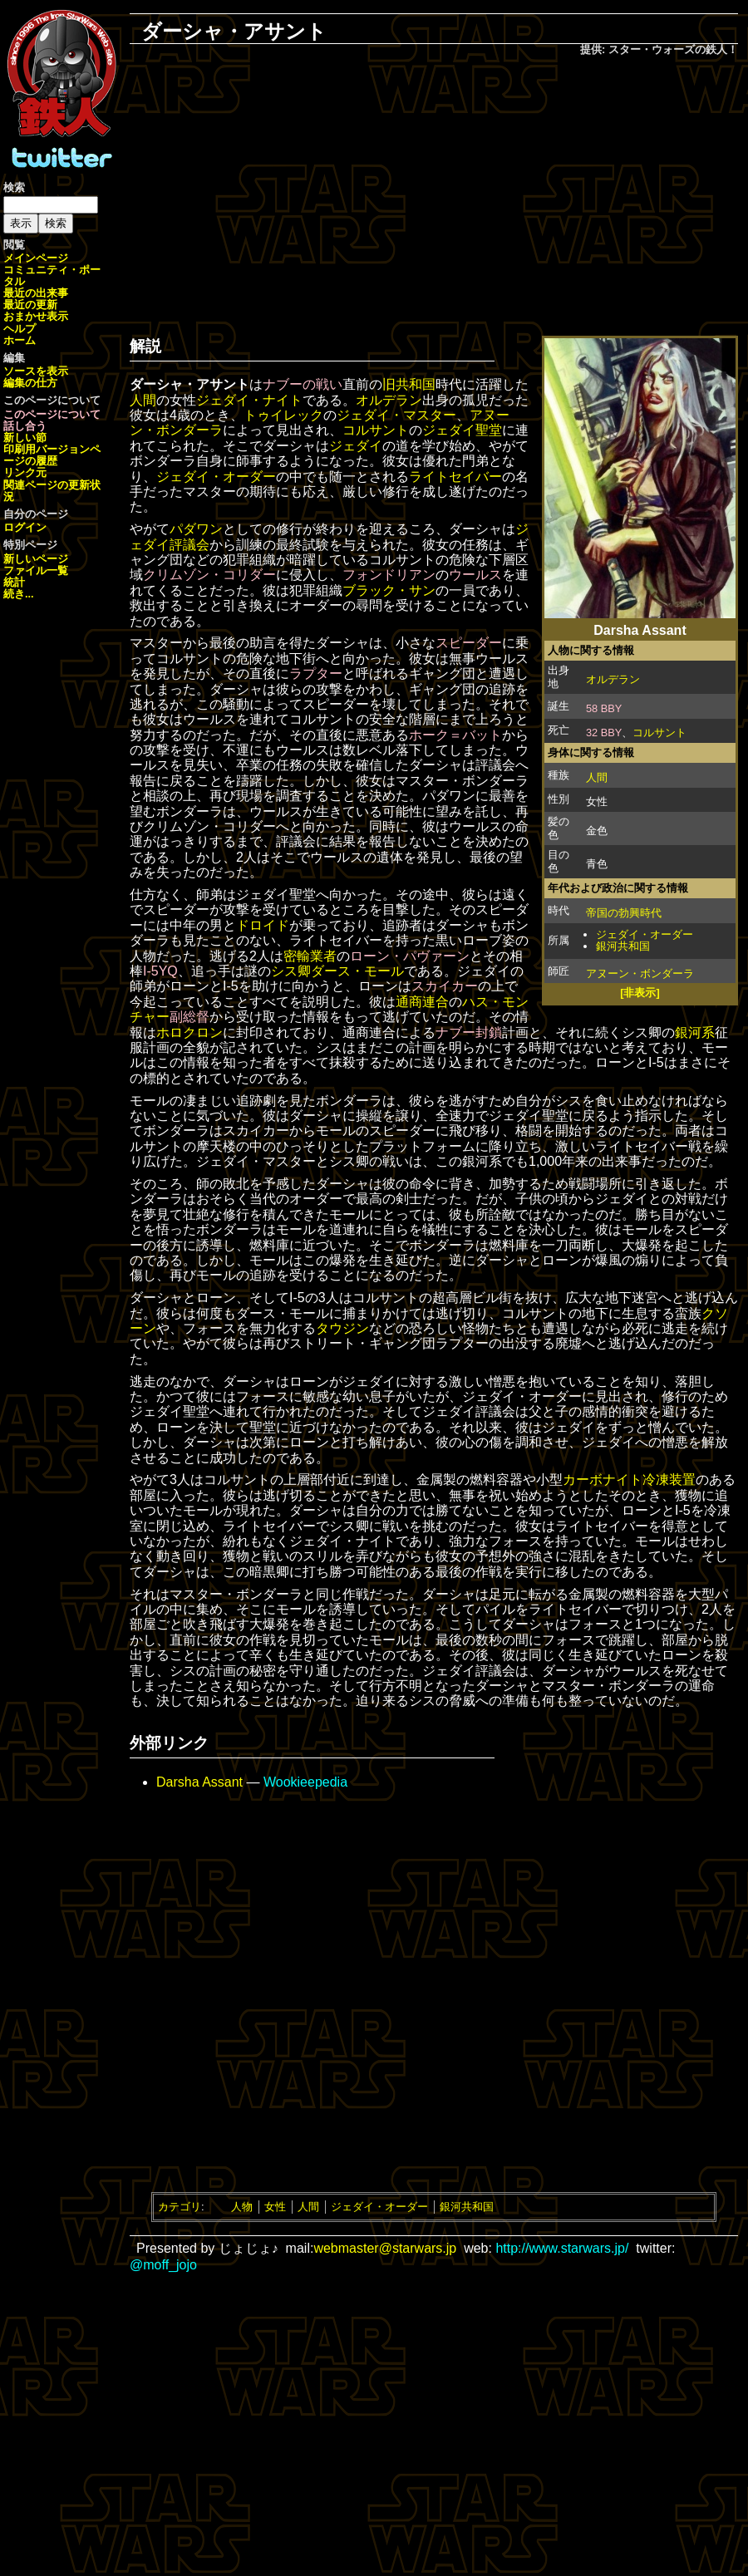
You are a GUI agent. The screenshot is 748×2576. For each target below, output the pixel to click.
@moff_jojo (163, 2265)
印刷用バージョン (46, 449)
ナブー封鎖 (469, 1032)
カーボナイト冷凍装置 (629, 1479)
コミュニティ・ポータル (52, 275)
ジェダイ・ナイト (249, 400)
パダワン (196, 529)
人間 (597, 777)
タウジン (342, 1328)
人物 (242, 2206)
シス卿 (291, 971)
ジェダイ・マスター (396, 415)
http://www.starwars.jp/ (561, 2248)
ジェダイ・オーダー (644, 934)
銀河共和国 (623, 946)
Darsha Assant (199, 1782)
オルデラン (613, 679)
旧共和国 (409, 384)
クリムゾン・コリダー (209, 575)
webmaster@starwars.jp (384, 2248)
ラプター (315, 673)
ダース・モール (357, 971)
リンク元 (25, 472)
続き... (18, 593)
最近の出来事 (35, 293)
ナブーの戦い (302, 384)
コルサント (659, 732)
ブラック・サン (389, 590)
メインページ (35, 258)
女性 (275, 2206)
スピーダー (469, 643)
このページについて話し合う (52, 420)
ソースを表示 (35, 371)
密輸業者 (310, 956)
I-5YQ (160, 971)
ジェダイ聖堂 (462, 430)
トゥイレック (283, 415)
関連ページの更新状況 (52, 491)
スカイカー (444, 986)
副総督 (189, 1017)
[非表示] (640, 992)
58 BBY (604, 708)
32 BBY (604, 732)
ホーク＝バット (455, 735)
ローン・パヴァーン (410, 956)
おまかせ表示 (35, 316)
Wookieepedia (305, 1782)
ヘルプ (19, 328)
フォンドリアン (389, 575)
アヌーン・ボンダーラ (640, 973)
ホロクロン (189, 1032)
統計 (14, 582)
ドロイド (262, 925)
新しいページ (35, 559)
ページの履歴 (52, 455)
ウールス (475, 575)
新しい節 (25, 437)
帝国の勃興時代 (624, 913)
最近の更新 (30, 304)
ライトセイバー (455, 476)
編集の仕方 (30, 382)
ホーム (19, 340)
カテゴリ (179, 2206)
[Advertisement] (434, 192)
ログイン (25, 527)
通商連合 (422, 1002)
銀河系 (695, 1032)
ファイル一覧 (35, 570)
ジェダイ (355, 446)
